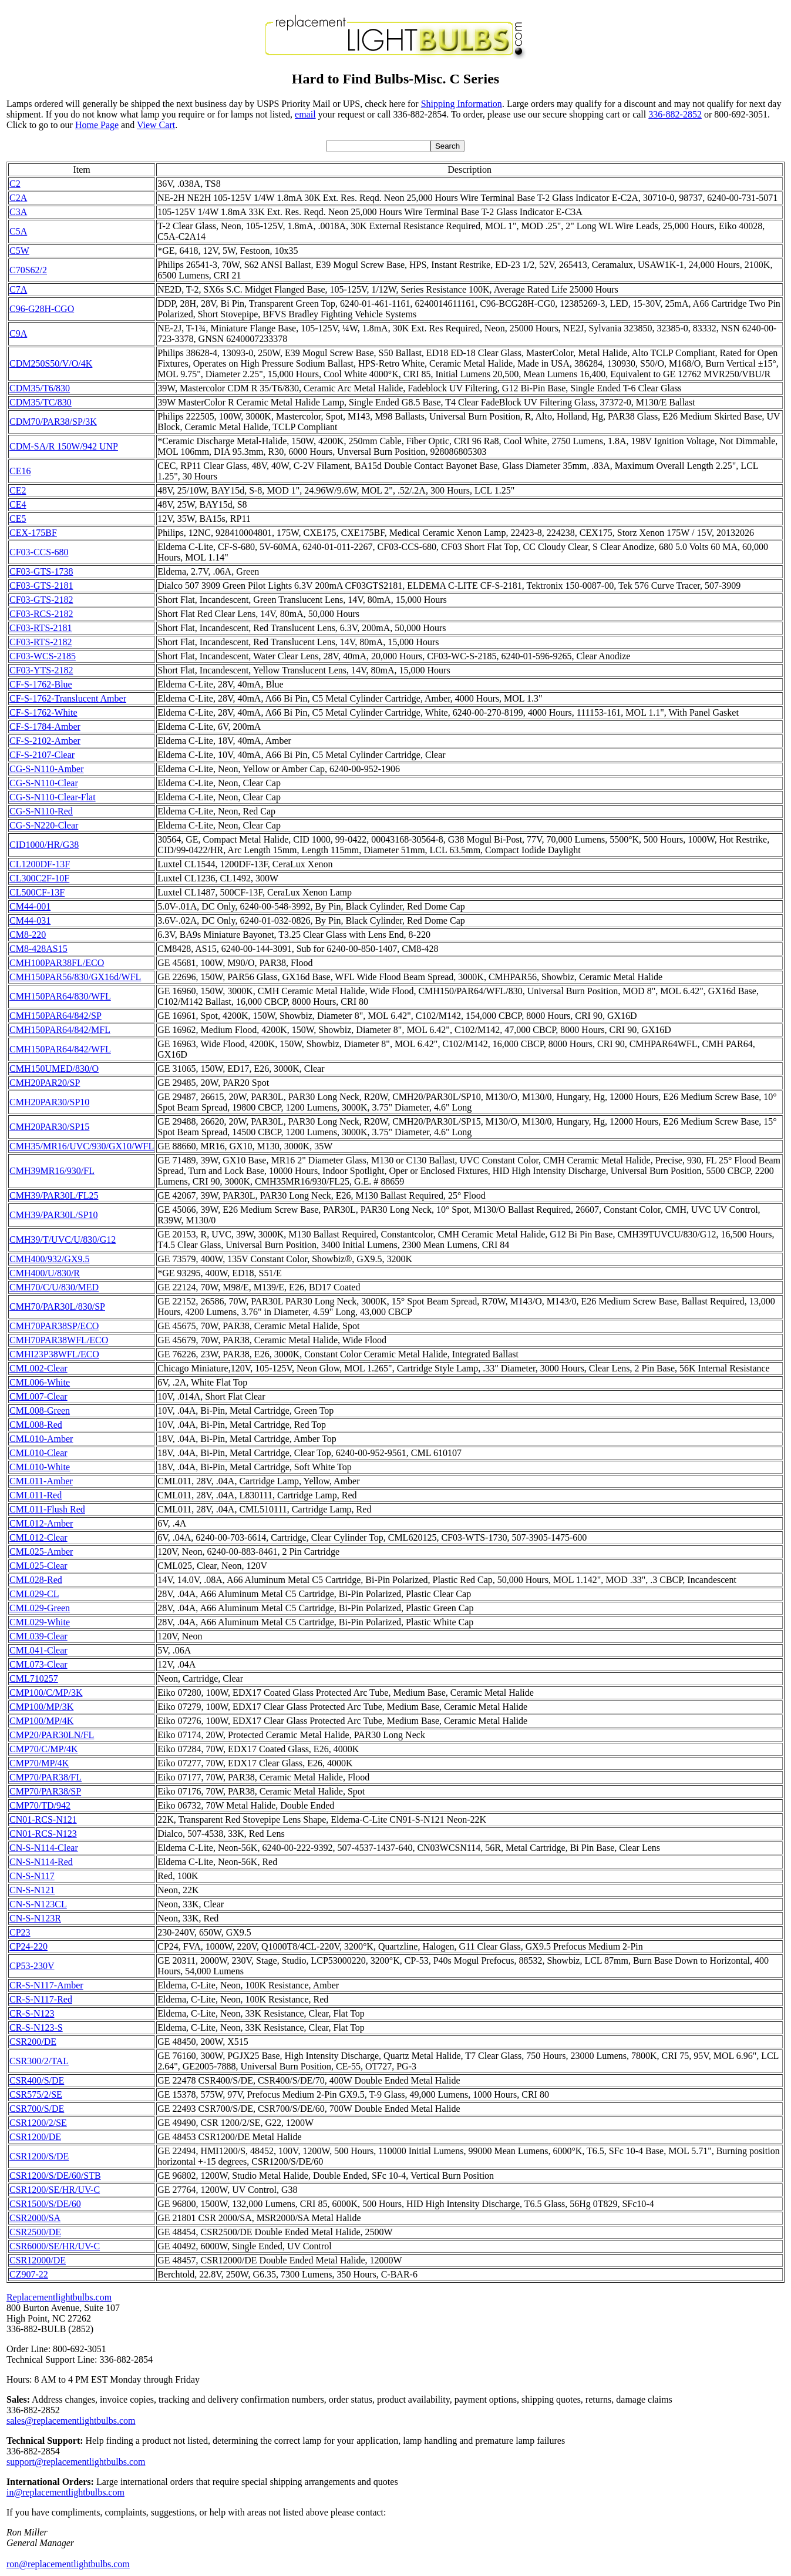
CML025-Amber (41, 1552)
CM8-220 (27, 935)
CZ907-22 (28, 2274)
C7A (18, 289)
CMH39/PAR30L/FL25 (53, 1195)
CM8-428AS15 (38, 949)
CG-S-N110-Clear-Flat (52, 797)
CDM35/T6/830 (39, 388)
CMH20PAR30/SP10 (49, 1102)
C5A (18, 231)
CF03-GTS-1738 (41, 571)
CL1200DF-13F (39, 864)
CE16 (20, 471)
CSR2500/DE (35, 2232)
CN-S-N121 (32, 1890)
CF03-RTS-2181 (40, 628)
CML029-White (39, 1622)
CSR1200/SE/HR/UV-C (54, 2190)
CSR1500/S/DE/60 (45, 2204)
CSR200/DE (32, 2042)
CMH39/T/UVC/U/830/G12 (62, 1240)
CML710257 (33, 1678)
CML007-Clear (38, 1396)
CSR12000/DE (37, 2260)
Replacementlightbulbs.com (59, 2297)
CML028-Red (35, 1580)
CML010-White (39, 1467)
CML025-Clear (38, 1566)
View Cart (156, 125)
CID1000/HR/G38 (44, 845)
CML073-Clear (38, 1664)
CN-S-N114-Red (41, 1862)
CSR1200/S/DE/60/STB (55, 2176)
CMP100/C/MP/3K (45, 1693)
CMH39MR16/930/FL (52, 1171)
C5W (19, 251)
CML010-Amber (41, 1439)
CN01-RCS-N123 (43, 1834)
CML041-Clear (38, 1650)
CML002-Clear (38, 1368)
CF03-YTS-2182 (41, 670)
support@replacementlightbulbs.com (75, 2462)
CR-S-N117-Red (40, 1999)
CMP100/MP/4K (41, 1721)
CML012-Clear (38, 1537)
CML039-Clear (38, 1636)
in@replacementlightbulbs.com (65, 2492)
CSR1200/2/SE (38, 2123)
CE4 (17, 504)
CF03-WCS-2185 (42, 656)
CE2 (17, 490)
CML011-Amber (41, 1481)
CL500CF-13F (37, 892)
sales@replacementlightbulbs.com (71, 2421)
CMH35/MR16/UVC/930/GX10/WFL (81, 1146)
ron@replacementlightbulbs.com (68, 2564)
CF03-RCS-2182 (41, 614)
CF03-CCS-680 (38, 552)
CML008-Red (35, 1425)
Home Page (97, 125)
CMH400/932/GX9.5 (49, 1259)
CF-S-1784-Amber (44, 727)
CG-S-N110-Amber (46, 769)
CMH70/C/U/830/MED (54, 1287)
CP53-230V (31, 1966)
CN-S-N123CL (38, 1904)
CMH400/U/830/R (44, 1273)
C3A (18, 212)
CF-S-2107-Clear (42, 755)
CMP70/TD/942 (39, 1805)
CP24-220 (28, 1946)
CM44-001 (30, 906)
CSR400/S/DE (36, 2080)
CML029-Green (39, 1608)
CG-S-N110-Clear (43, 783)
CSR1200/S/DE (39, 2156)
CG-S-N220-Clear (43, 825)
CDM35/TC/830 (40, 402)
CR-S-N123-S (36, 2027)
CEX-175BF (33, 533)
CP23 (20, 1932)
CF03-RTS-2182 (40, 642)
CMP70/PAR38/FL (45, 1777)
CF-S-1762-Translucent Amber (67, 698)
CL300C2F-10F (39, 878)
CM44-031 (30, 920)
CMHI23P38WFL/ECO (54, 1354)
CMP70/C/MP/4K (43, 1749)
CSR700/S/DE (36, 2109)
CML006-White (39, 1382)
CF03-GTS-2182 (41, 600)
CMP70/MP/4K (39, 1763)
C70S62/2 (28, 270)
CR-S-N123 (31, 2013)
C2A (18, 198)
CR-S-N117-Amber (46, 1985)
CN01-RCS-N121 (43, 1819)
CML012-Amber (41, 1523)
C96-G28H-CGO (41, 309)
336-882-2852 (675, 114)
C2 (15, 184)
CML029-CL (34, 1594)
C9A (18, 333)
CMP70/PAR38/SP (45, 1791)
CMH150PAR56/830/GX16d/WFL (75, 977)
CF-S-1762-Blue (40, 684)
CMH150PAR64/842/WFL (60, 1049)
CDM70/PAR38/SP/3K (53, 422)
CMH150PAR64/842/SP (55, 1016)
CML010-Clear (38, 1453)
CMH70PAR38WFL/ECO (58, 1340)
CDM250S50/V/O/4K (50, 363)
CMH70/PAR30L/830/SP (57, 1307)
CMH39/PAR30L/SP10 (53, 1215)
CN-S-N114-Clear (43, 1848)
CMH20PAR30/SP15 (49, 1127)
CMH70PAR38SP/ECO (54, 1326)
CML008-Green (39, 1411)
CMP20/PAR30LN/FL (51, 1735)
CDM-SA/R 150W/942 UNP (63, 446)
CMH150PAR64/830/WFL (60, 996)
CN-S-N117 (32, 1876)
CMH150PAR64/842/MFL (59, 1030)
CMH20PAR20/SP (44, 1083)
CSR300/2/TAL (39, 2061)
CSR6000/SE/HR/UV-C (54, 2246)
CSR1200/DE (35, 2137)
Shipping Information (461, 104)
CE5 (17, 519)
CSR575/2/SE (35, 2094)
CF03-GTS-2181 (41, 586)
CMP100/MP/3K (41, 1707)
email (305, 114)
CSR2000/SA (34, 2218)
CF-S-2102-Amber (44, 741)
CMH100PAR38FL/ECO (56, 963)
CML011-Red (35, 1495)
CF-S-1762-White (43, 712)
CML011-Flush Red (47, 1509)
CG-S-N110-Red (41, 811)
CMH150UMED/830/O (54, 1069)
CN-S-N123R (35, 1918)
